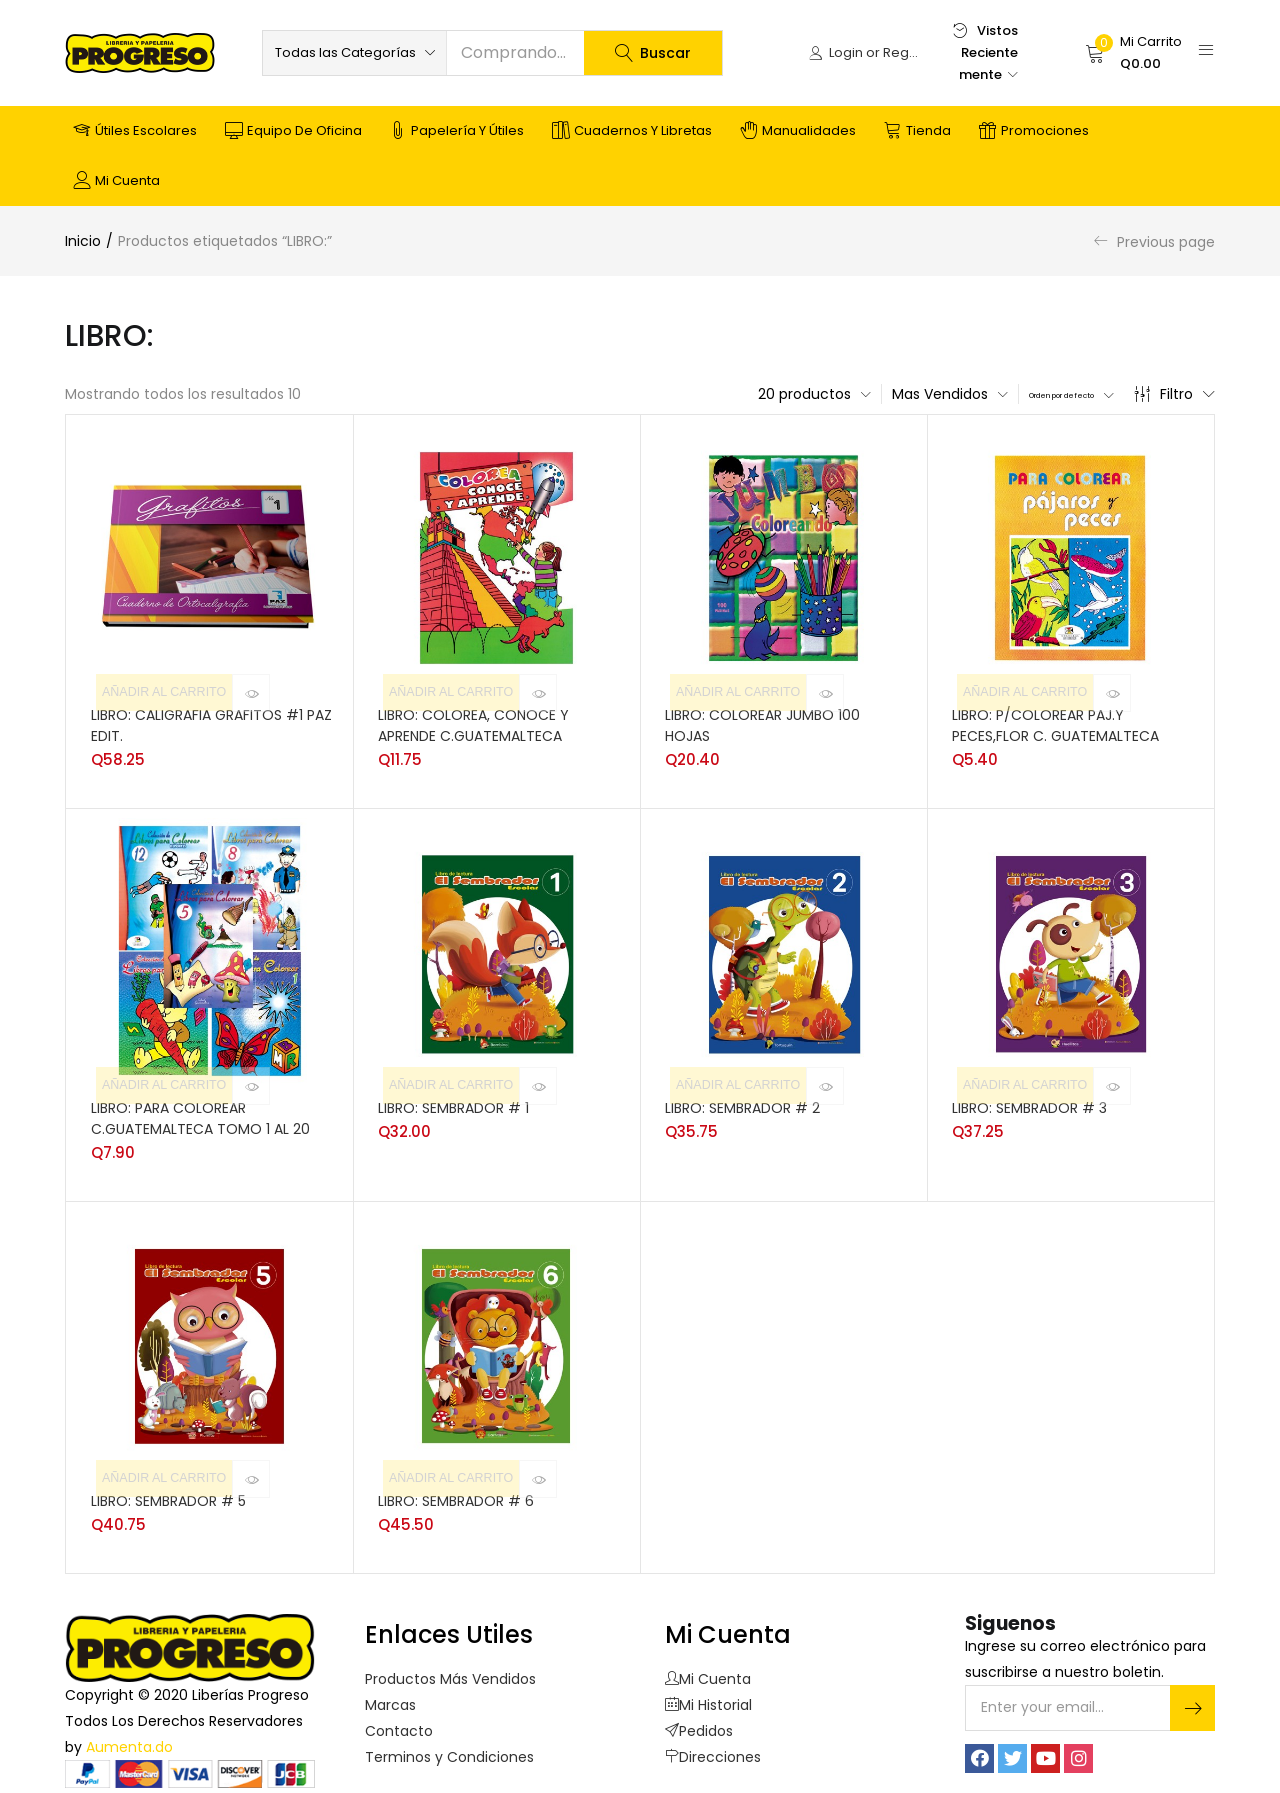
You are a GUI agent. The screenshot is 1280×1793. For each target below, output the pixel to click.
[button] (354, 53)
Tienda (917, 131)
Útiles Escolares (135, 131)
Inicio (83, 241)
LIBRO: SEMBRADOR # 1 (453, 1103)
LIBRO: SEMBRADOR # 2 (742, 1103)
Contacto (399, 1726)
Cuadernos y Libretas (632, 131)
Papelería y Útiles (457, 131)
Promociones (1034, 131)
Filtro (1174, 394)
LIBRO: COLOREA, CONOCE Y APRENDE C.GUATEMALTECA (473, 720)
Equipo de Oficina (293, 131)
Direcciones (713, 1752)
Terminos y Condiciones (449, 1752)
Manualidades (798, 131)
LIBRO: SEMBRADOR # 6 (456, 1496)
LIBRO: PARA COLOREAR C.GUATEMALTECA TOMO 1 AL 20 (200, 1113)
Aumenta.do (129, 1742)
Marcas (390, 1700)
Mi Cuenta (708, 1674)
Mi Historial (708, 1700)
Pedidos (699, 1726)
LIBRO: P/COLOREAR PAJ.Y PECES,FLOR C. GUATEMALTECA (1055, 720)
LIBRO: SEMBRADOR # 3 (1029, 1103)
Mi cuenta (116, 181)
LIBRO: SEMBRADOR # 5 (168, 1496)
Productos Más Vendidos (450, 1674)
